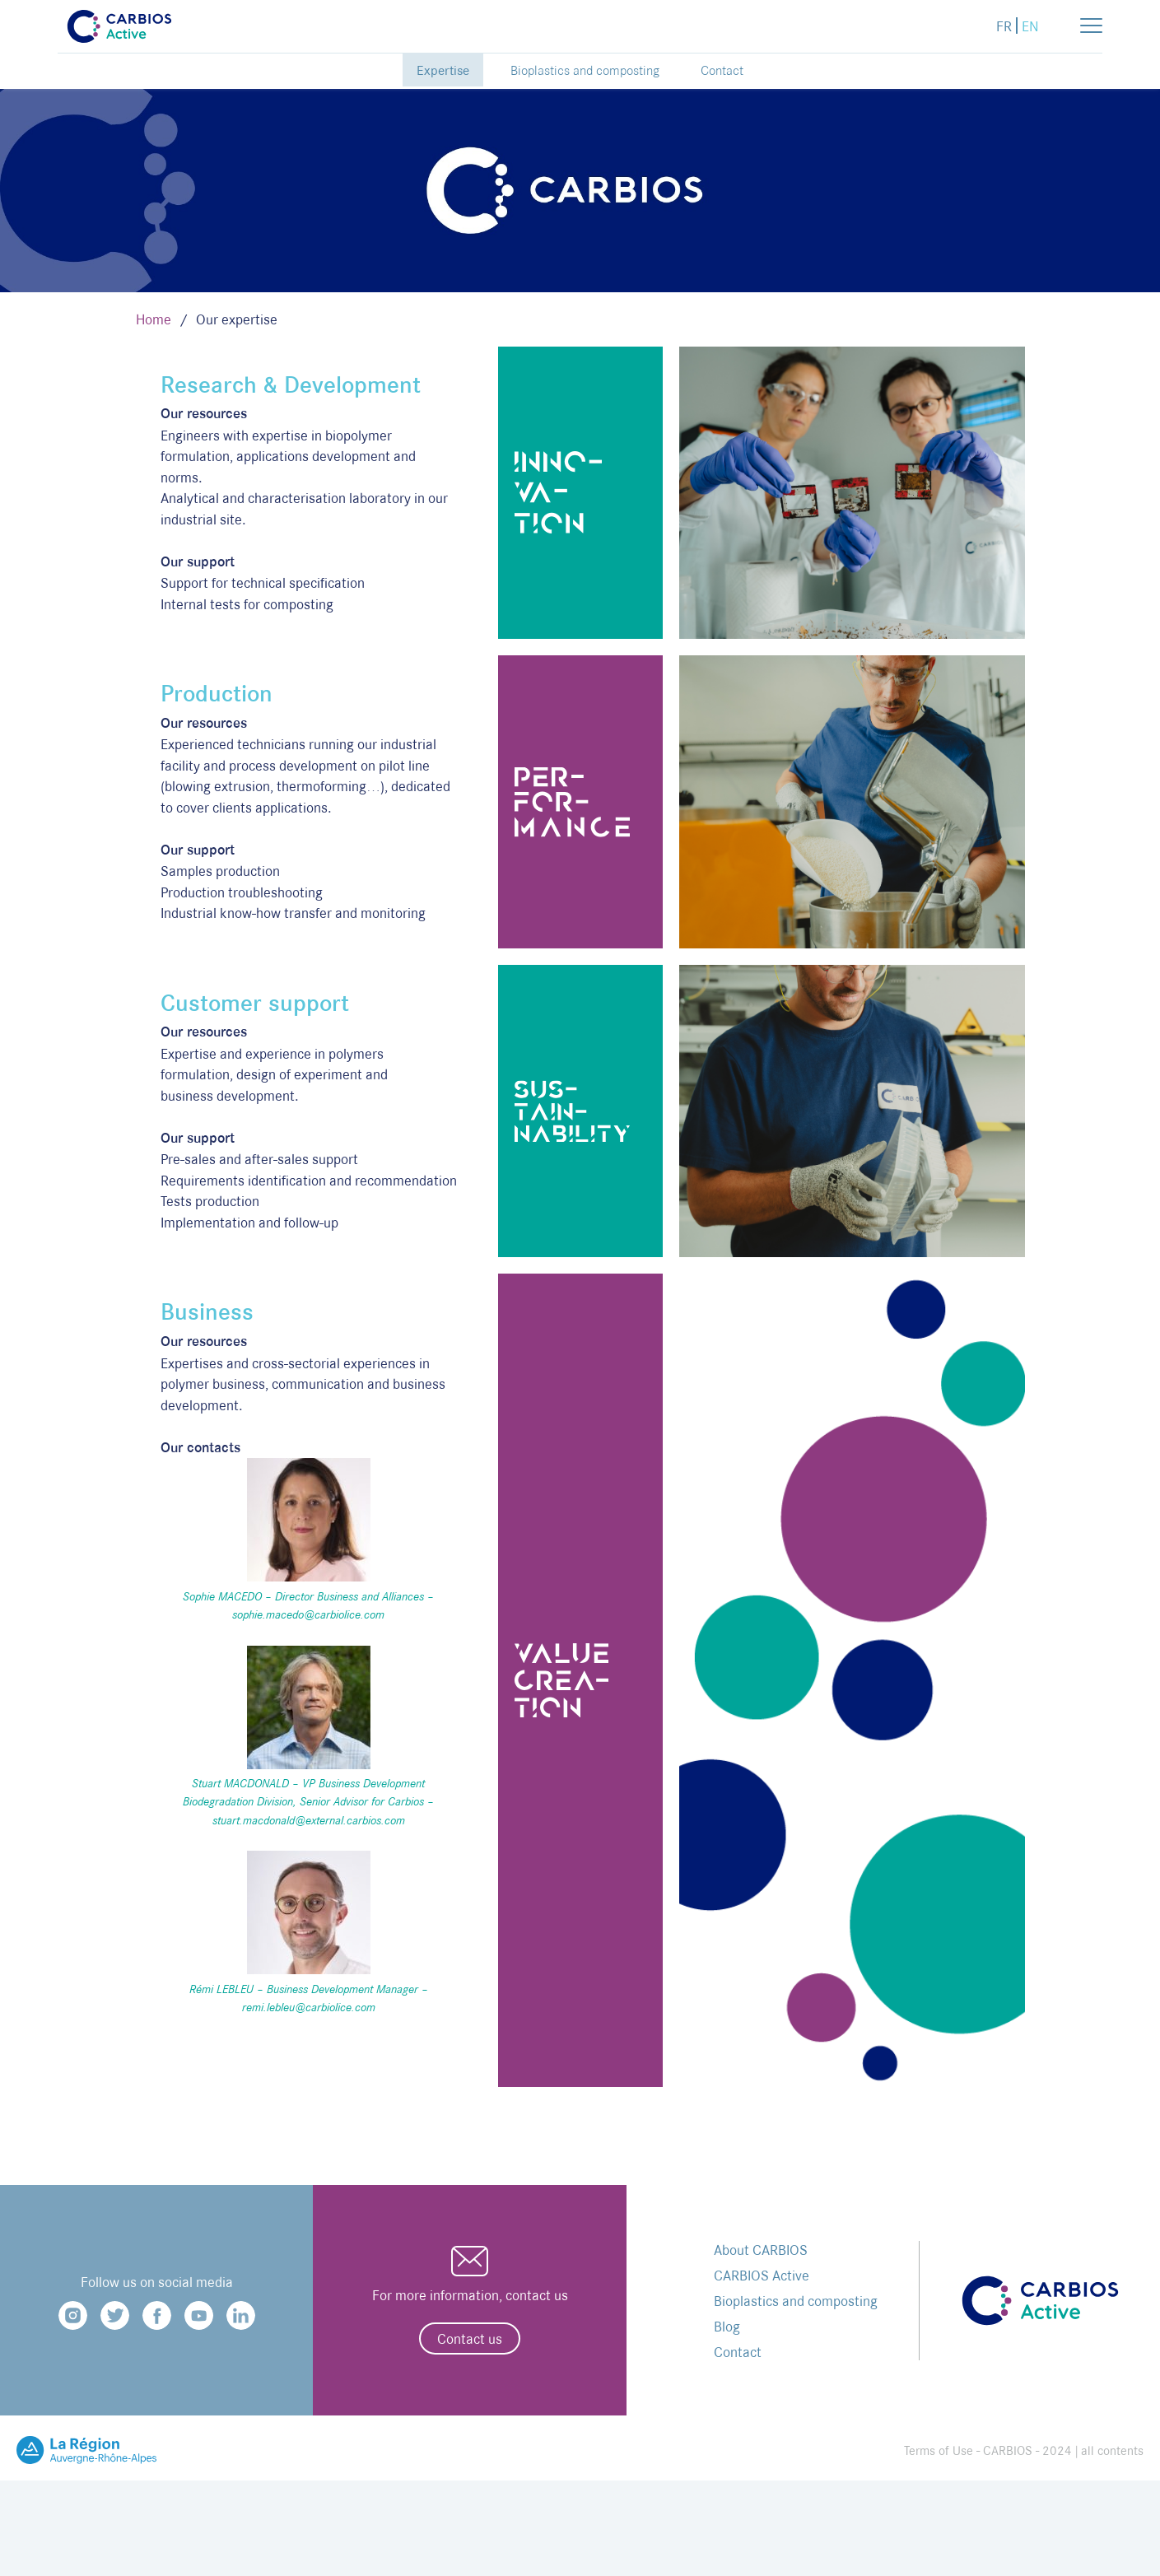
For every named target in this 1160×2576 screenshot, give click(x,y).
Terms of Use (938, 2450)
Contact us (469, 2338)
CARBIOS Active (761, 2275)
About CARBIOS (761, 2249)
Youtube (198, 2315)
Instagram (72, 2315)
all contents (1112, 2450)
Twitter (114, 2315)
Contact (722, 70)
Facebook (156, 2315)
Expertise (443, 70)
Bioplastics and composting (584, 70)
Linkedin (240, 2315)
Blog (727, 2326)
